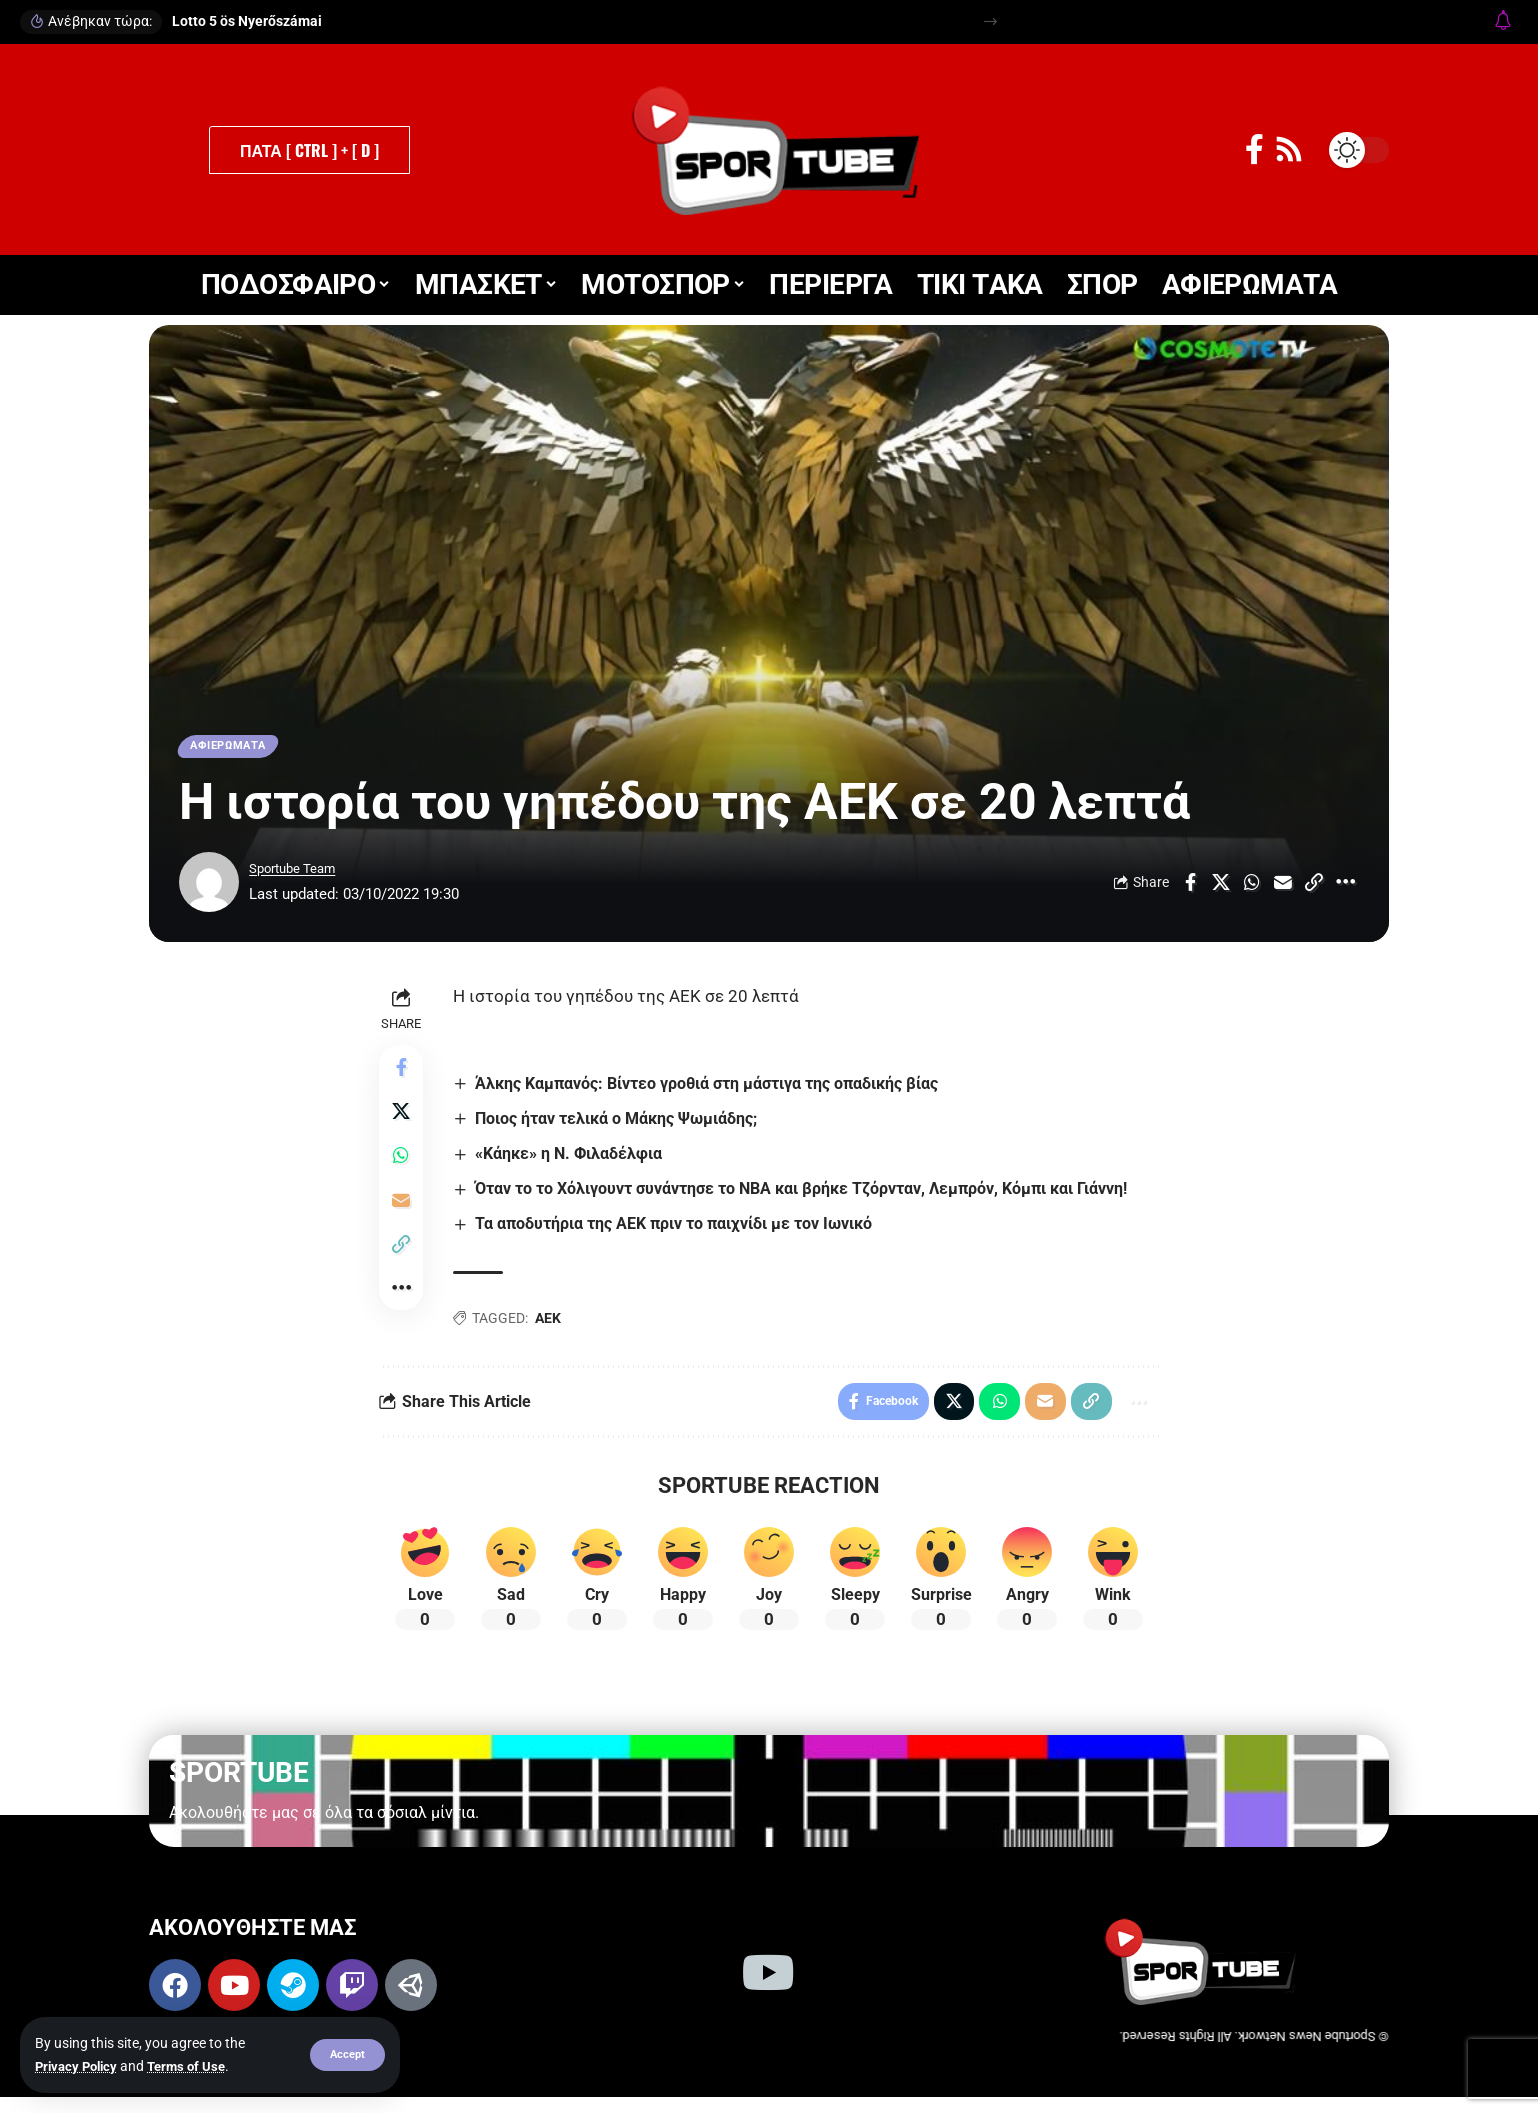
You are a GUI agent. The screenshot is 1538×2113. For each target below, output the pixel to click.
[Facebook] (1254, 149)
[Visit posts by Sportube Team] (209, 887)
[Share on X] (1221, 887)
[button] (346, 2055)
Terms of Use (195, 2066)
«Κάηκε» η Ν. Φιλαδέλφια (573, 1158)
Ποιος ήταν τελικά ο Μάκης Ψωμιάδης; (621, 1123)
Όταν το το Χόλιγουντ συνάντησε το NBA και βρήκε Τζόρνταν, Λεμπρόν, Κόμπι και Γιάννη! (806, 1194)
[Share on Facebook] (1190, 887)
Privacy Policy (79, 2066)
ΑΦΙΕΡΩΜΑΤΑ (235, 748)
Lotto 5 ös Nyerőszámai (247, 21)
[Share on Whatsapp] (1252, 887)
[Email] (1283, 887)
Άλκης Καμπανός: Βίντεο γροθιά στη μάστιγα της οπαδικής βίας (711, 1088)
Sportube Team (299, 873)
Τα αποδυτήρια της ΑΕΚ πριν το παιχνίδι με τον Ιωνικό (678, 1229)
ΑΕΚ (552, 1324)
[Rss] (1289, 149)
